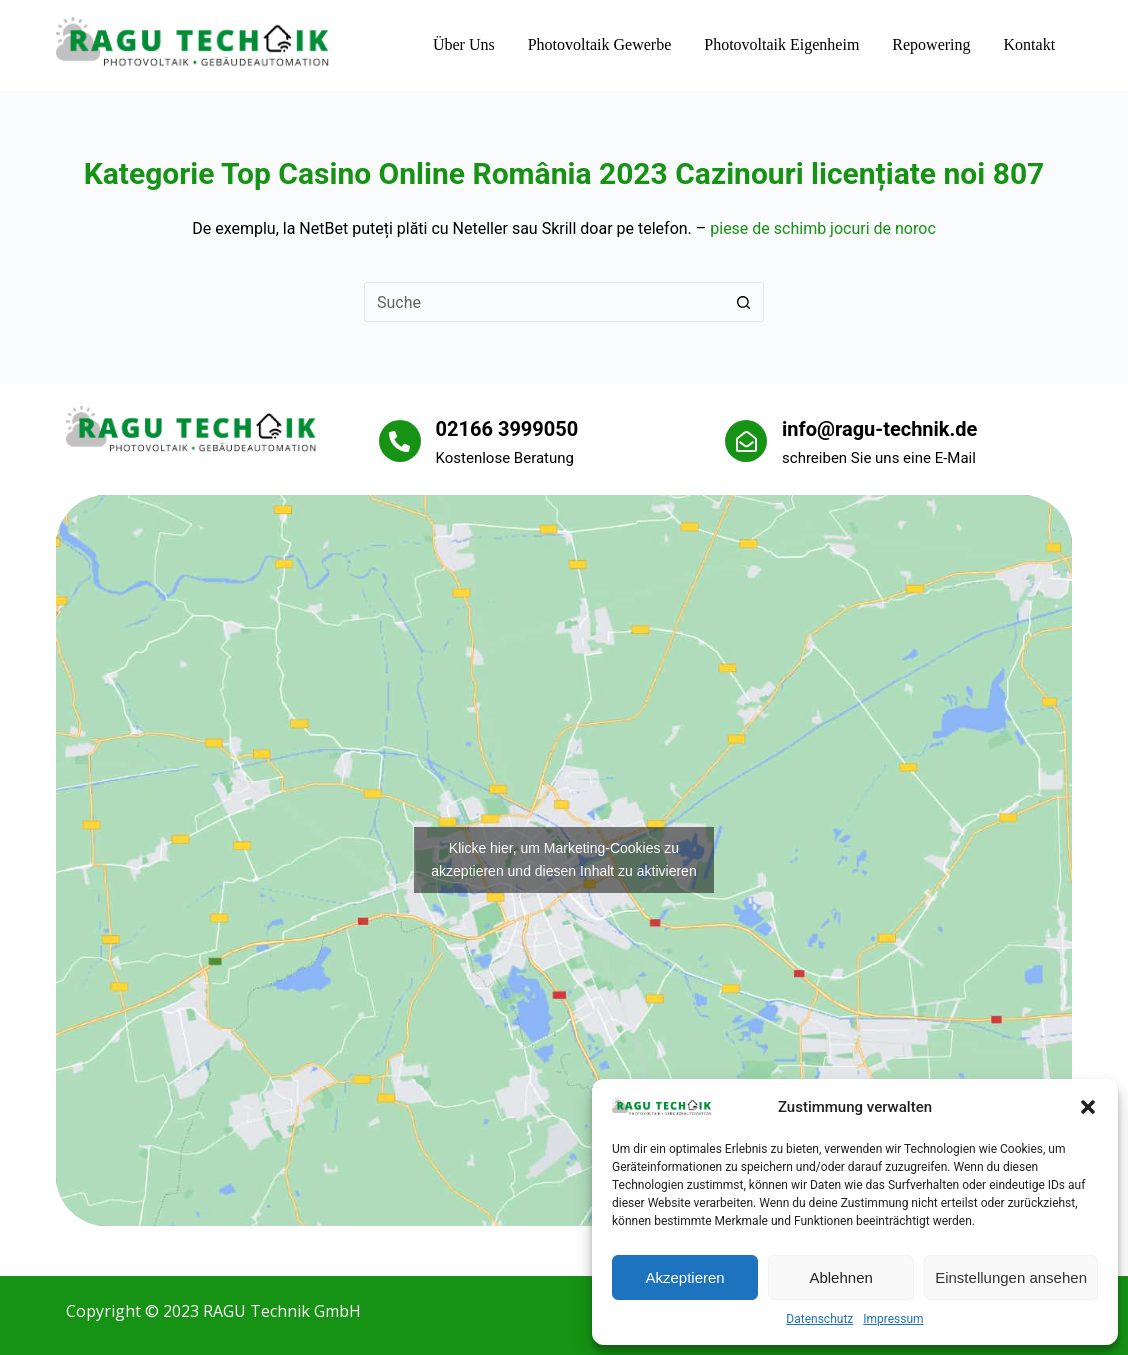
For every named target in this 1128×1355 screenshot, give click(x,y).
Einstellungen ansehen (1011, 1277)
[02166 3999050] (400, 441)
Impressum (893, 1319)
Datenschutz (819, 1319)
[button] (1088, 1107)
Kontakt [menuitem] (1030, 44)
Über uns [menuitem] (464, 44)
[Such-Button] (744, 302)
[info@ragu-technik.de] (746, 441)
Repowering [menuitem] (931, 44)
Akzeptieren (684, 1277)
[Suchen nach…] (544, 302)
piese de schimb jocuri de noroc (823, 228)
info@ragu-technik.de (879, 429)
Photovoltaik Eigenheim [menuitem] (781, 44)
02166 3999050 (507, 429)
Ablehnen (840, 1277)
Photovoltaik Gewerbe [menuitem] (600, 44)
